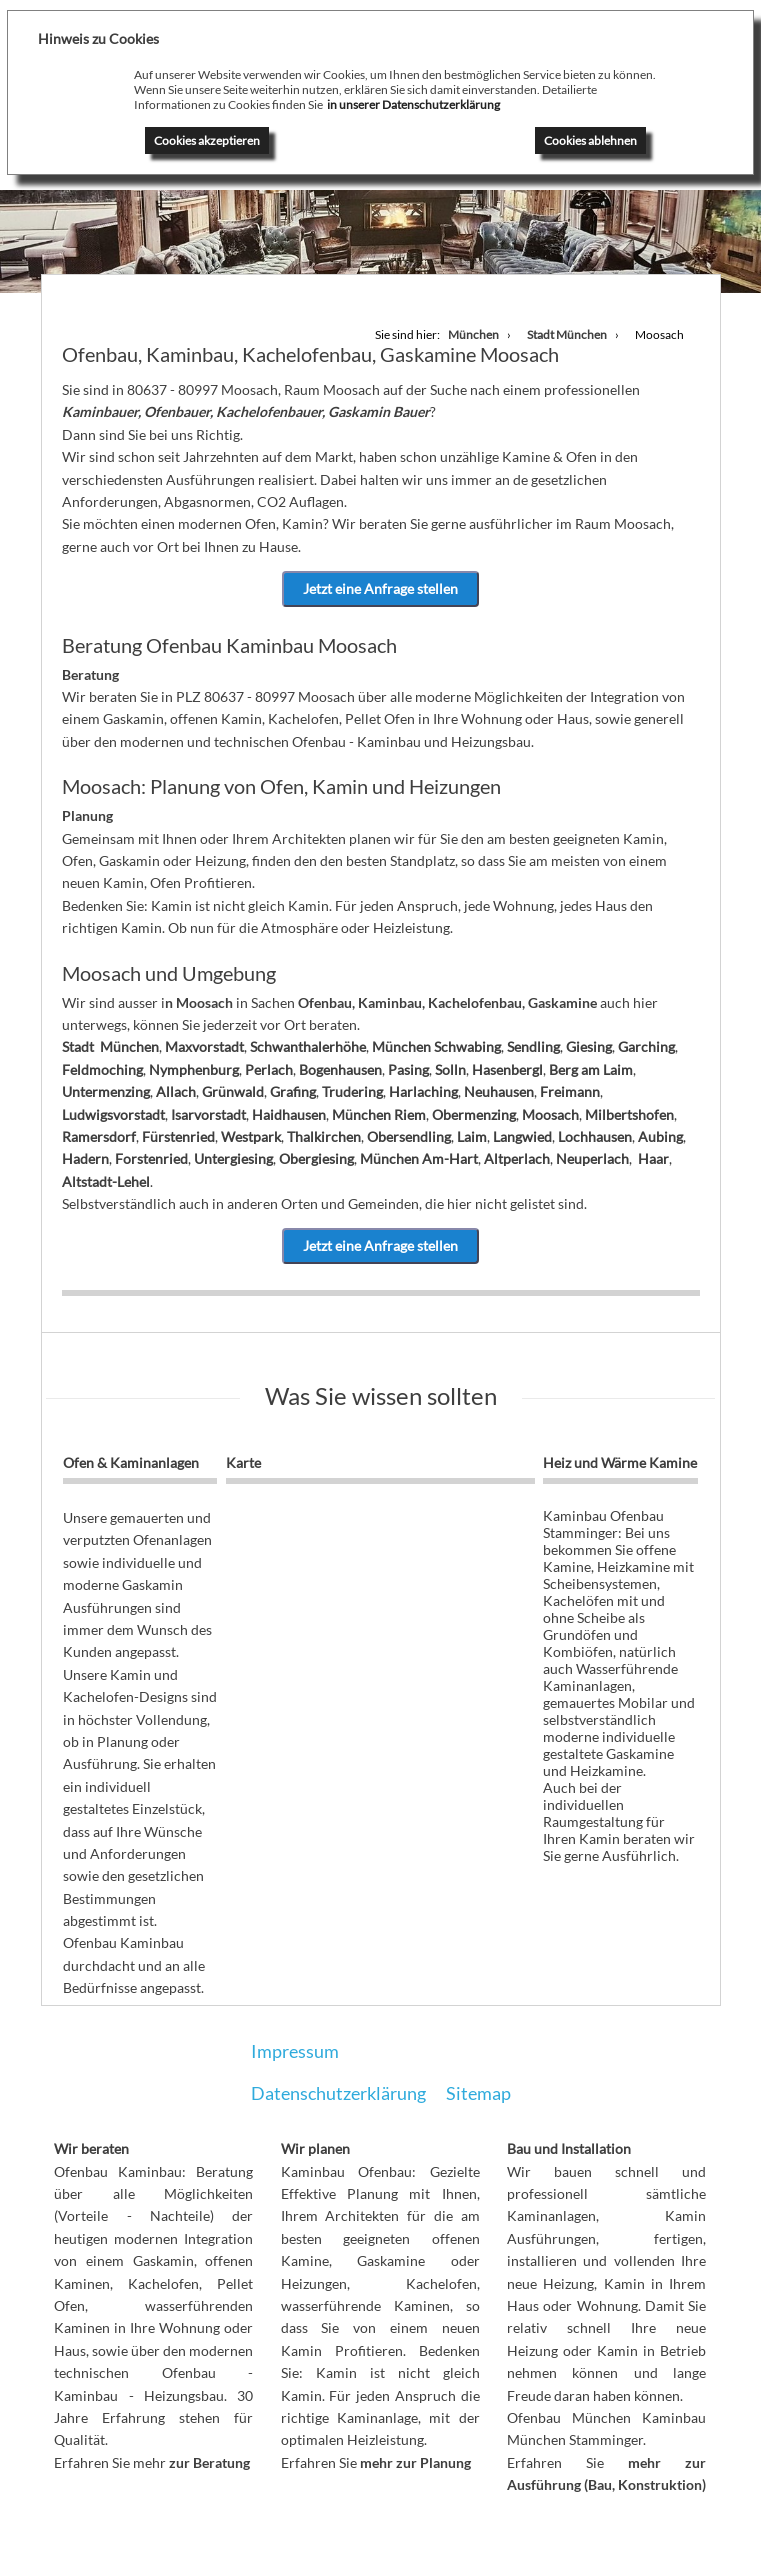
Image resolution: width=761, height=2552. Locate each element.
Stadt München (110, 1046)
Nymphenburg (194, 1069)
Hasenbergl (507, 1069)
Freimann (570, 1091)
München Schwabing (436, 1046)
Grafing (293, 1091)
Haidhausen (289, 1114)
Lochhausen (595, 1136)
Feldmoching (102, 1069)
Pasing (408, 1069)
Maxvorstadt (204, 1046)
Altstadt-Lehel (106, 1181)
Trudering (352, 1091)
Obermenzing (474, 1114)
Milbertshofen (629, 1114)
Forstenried (151, 1158)
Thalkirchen (324, 1136)
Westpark (251, 1136)
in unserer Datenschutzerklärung (413, 104)
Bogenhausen (340, 1069)
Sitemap (478, 2093)
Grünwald (233, 1091)
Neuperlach (592, 1158)
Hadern (85, 1158)
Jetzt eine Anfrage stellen (380, 588)
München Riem (379, 1114)
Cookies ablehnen (590, 140)
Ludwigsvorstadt (113, 1114)
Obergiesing (316, 1158)
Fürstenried (178, 1136)
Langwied (522, 1136)
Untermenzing (106, 1091)
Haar (653, 1158)
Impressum (295, 2051)
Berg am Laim (591, 1069)
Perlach (269, 1069)
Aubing (660, 1136)
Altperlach (517, 1158)
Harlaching (423, 1091)
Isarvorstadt (208, 1114)
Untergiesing (233, 1158)
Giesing (589, 1046)
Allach (176, 1091)
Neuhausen (499, 1091)
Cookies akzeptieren (207, 140)
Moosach (550, 1114)
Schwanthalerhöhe (308, 1046)
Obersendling (409, 1136)
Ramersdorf (99, 1136)
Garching (646, 1046)
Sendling (533, 1046)
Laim (472, 1136)
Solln (450, 1069)
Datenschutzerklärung (338, 2093)
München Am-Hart (419, 1158)
